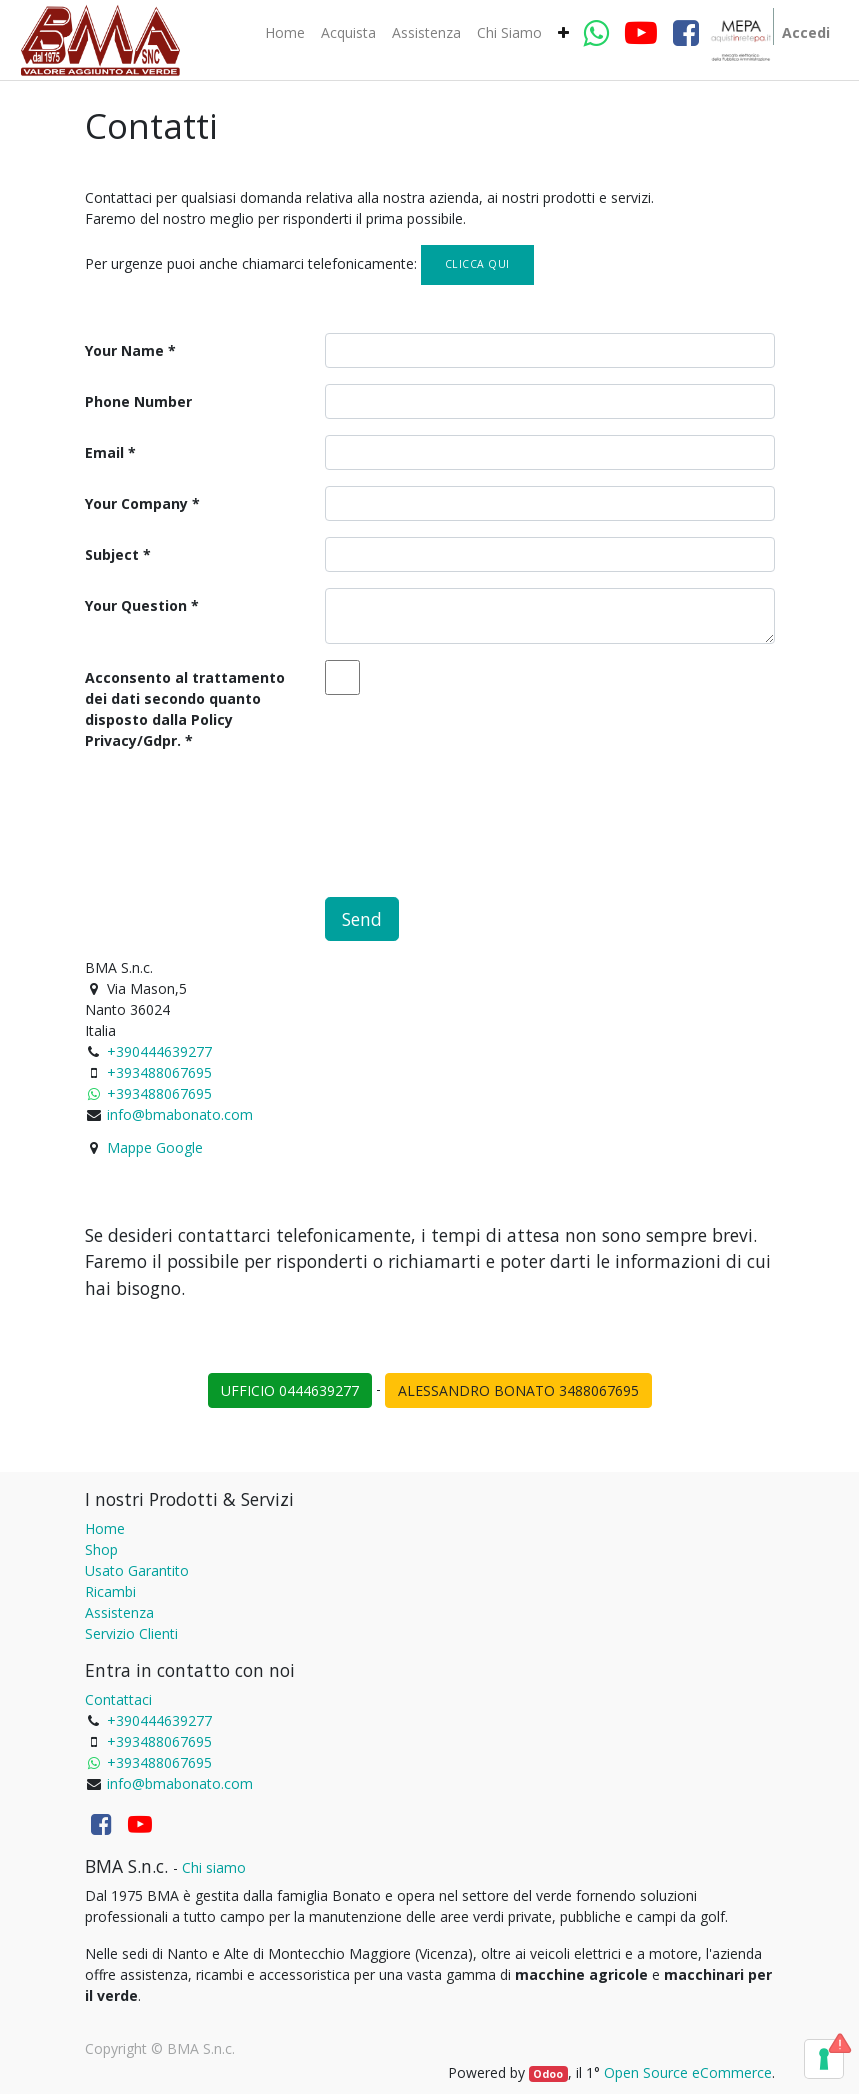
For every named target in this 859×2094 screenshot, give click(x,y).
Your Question (136, 605)
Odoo (548, 2074)
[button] (563, 33)
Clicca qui (477, 264)
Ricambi (110, 1591)
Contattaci (118, 1699)
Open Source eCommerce (688, 2072)
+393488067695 (159, 1072)
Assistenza (119, 1612)
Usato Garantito (137, 1570)
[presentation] (237, 813)
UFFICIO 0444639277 (290, 1390)
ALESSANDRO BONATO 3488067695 (518, 1390)
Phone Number (138, 401)
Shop (101, 1549)
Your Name (124, 350)
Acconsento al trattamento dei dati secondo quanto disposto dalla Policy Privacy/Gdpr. (185, 709)
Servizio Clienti (131, 1633)
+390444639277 (159, 1051)
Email (104, 452)
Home (105, 1528)
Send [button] (362, 919)
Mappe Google (155, 1147)
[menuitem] (285, 33)
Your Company (136, 503)
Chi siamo (214, 1867)
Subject (112, 554)
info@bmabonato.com (180, 1114)
